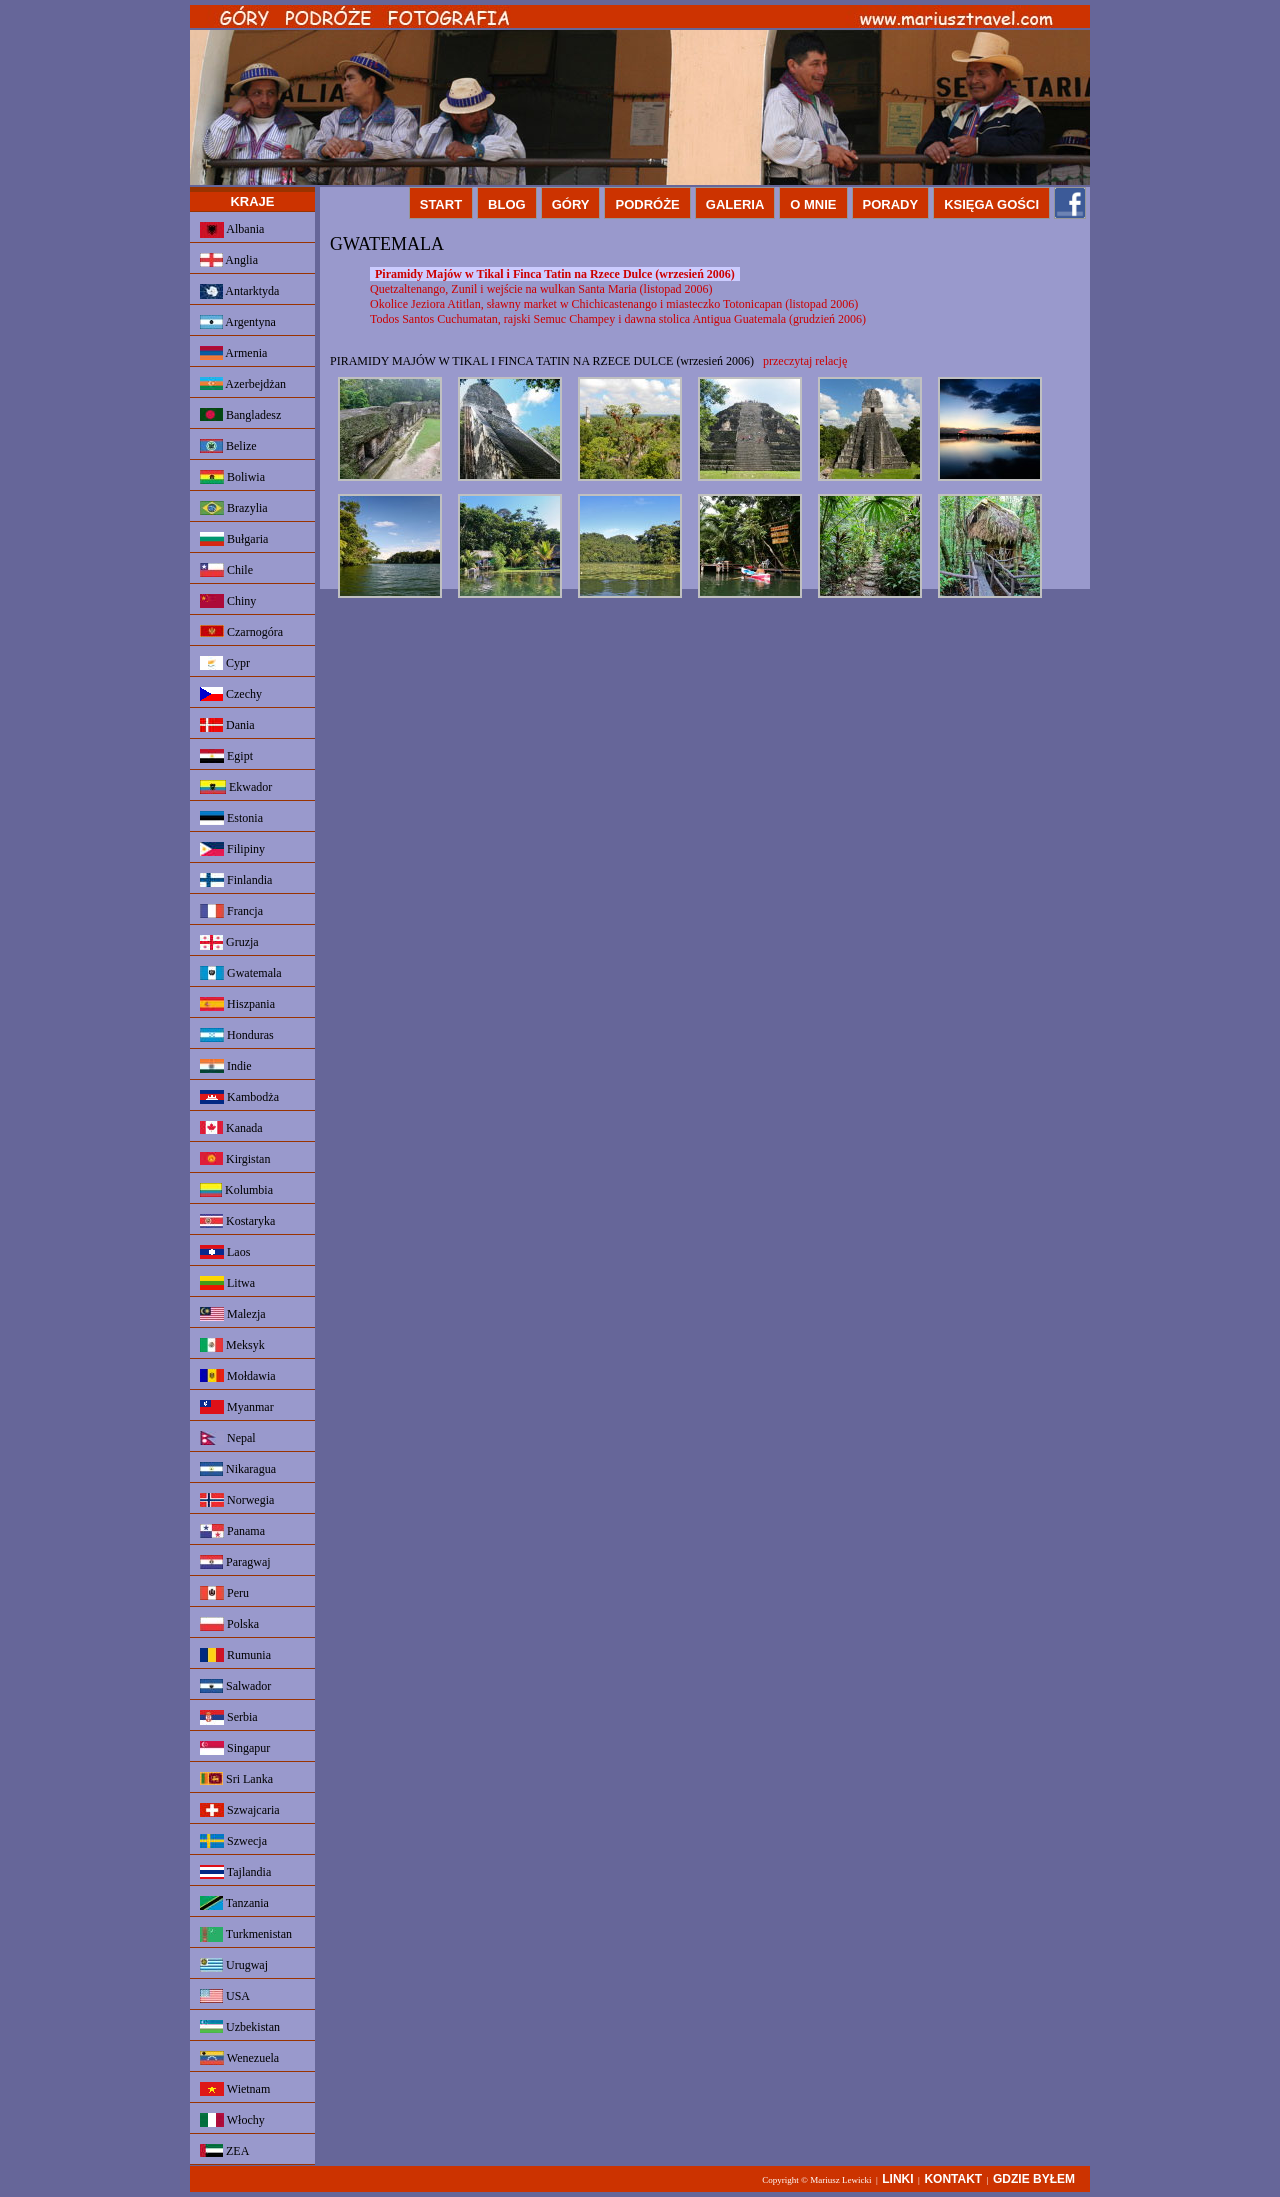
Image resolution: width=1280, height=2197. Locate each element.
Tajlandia (235, 1872)
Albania (232, 230)
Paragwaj (235, 1562)
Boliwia (232, 477)
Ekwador (236, 787)
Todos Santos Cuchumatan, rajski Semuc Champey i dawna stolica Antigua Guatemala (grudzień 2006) (618, 319)
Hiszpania (237, 1004)
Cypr (225, 663)
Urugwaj (234, 1965)
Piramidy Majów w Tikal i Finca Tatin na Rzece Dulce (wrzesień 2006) (555, 274)
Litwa (227, 1283)
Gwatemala (241, 973)
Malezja (233, 1314)
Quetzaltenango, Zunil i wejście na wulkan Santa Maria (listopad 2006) (541, 289)
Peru (224, 1593)
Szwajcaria (240, 1810)
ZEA (224, 2151)
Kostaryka (237, 1221)
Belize (228, 446)
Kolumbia (236, 1190)
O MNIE (813, 204)
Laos (225, 1252)
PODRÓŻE (647, 204)
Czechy (231, 694)
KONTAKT (953, 2179)
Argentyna (238, 322)
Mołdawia (238, 1376)
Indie (226, 1066)
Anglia (229, 260)
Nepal (228, 1438)
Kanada (231, 1128)
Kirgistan (235, 1159)
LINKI (897, 2179)
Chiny (228, 601)
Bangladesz (240, 415)
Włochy (232, 2120)
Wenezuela (239, 2058)
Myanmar (237, 1407)
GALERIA (735, 204)
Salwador (235, 1686)
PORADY (891, 204)
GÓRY (571, 204)
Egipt (226, 756)
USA (225, 1996)
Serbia (229, 1717)
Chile (226, 570)
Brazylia (234, 508)
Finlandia (236, 880)
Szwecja (233, 1841)
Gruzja (229, 942)
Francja (231, 911)
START (441, 204)
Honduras (237, 1035)
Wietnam (235, 2089)
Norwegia (237, 1500)
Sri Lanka (236, 1779)
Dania (227, 725)
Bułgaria (234, 539)
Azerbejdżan (243, 384)
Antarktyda (239, 291)
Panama (232, 1531)
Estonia (231, 818)
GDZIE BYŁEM (1034, 2179)
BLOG (507, 204)
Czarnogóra (241, 632)
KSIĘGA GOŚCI (991, 204)
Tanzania (234, 1903)
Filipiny (232, 849)
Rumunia (235, 1655)
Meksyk (232, 1345)
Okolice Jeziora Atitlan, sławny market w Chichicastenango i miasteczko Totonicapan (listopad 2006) (614, 304)
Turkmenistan (246, 1934)
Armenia (233, 353)
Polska (229, 1624)
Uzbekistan (240, 2027)
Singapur (235, 1748)
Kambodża (239, 1097)
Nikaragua (238, 1469)
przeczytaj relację (805, 361)
